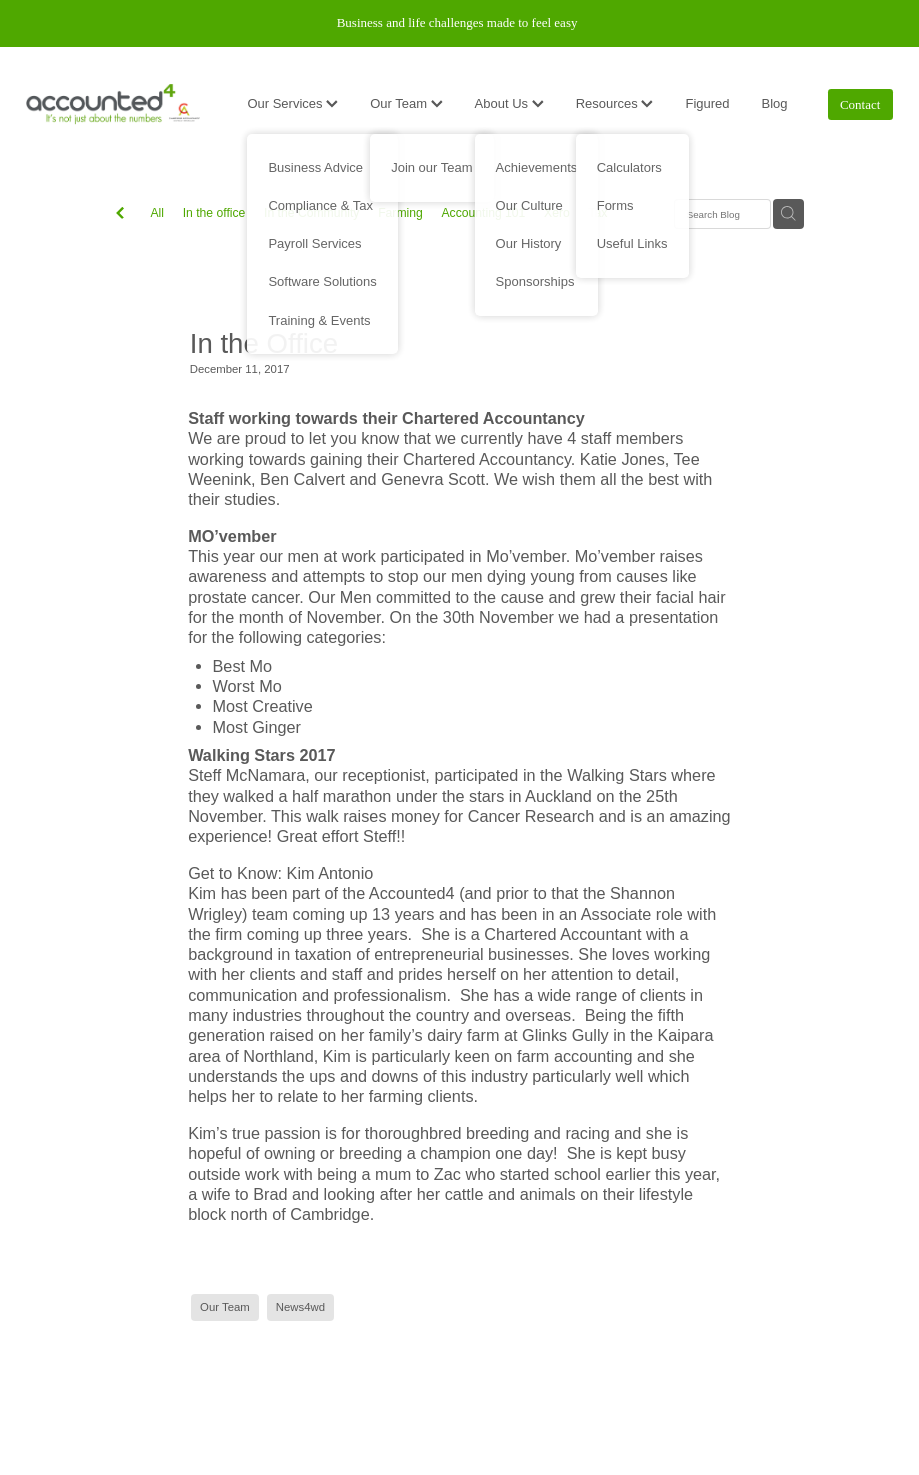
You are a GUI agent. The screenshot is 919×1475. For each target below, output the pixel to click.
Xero (557, 213)
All (157, 213)
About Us (509, 103)
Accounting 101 (483, 213)
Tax (597, 213)
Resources (615, 103)
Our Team (406, 103)
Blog (775, 103)
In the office (214, 213)
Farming (400, 213)
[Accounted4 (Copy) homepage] (112, 104)
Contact (860, 104)
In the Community (311, 213)
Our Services (292, 103)
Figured (707, 103)
